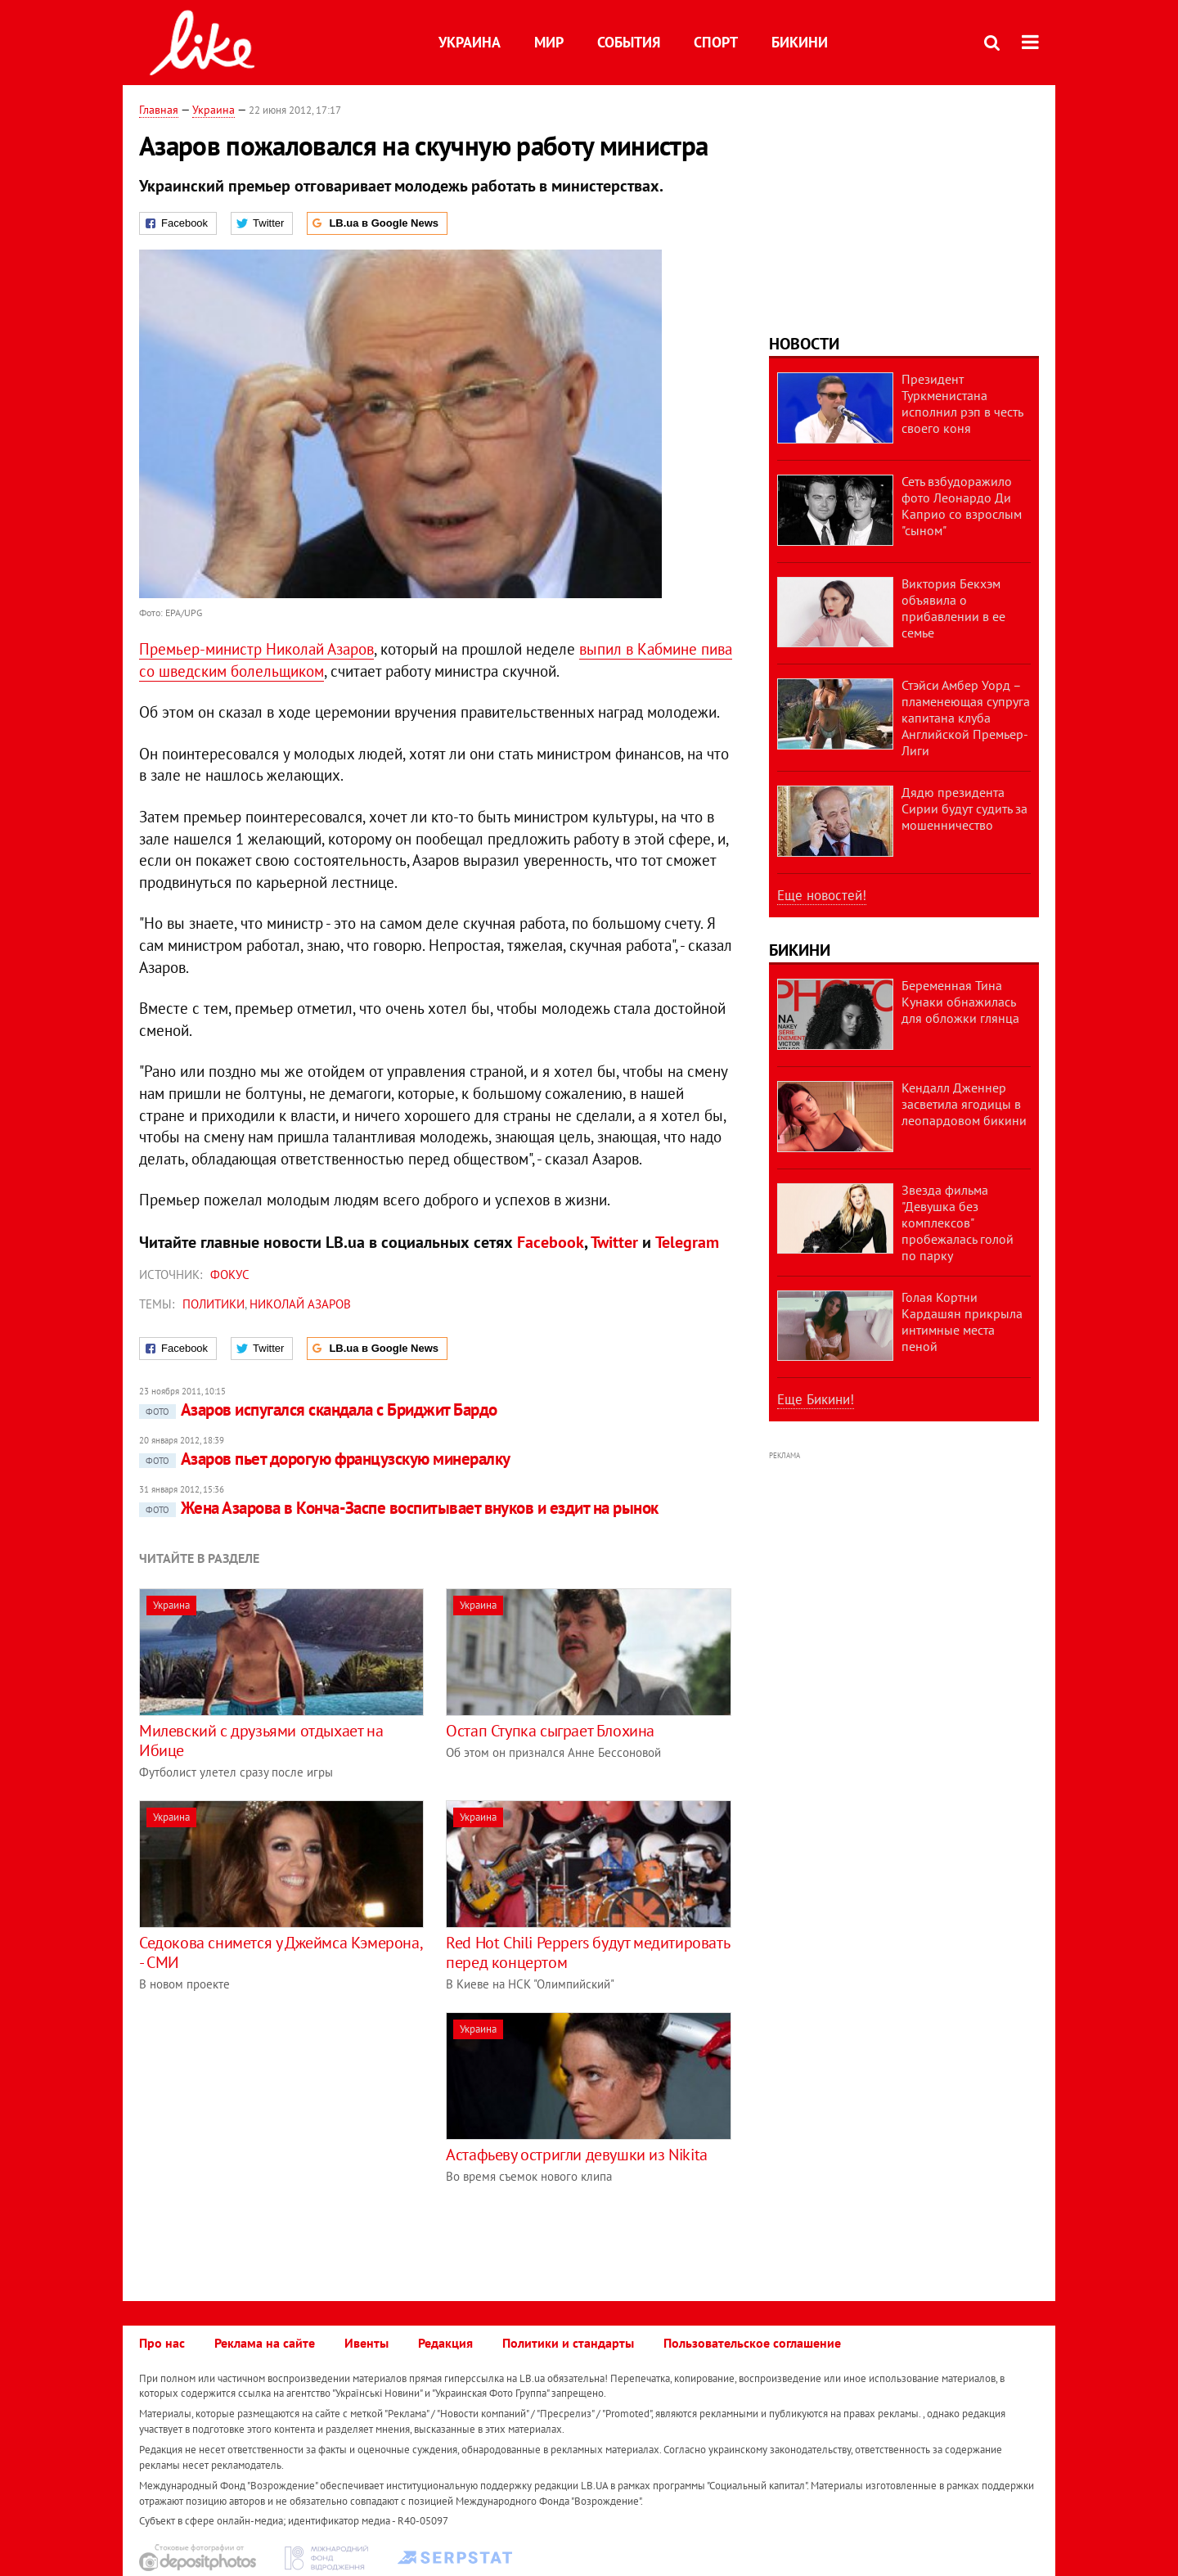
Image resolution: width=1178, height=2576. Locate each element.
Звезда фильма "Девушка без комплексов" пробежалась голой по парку (957, 1222)
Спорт (716, 42)
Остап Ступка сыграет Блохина (550, 1730)
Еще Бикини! (815, 1399)
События (628, 42)
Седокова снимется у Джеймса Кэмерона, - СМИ (280, 1952)
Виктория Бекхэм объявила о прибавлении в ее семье (953, 608)
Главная (158, 109)
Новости (804, 343)
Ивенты (366, 2343)
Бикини (799, 42)
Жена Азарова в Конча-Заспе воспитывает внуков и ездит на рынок (398, 1508)
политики (213, 1304)
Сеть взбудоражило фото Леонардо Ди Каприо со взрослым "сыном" (961, 505)
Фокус (230, 1274)
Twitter (614, 1242)
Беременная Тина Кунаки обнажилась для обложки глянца (960, 1001)
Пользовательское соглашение (752, 2343)
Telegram (687, 1242)
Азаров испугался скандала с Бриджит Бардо (318, 1409)
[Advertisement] (276, 2126)
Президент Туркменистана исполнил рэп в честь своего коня (962, 403)
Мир (549, 42)
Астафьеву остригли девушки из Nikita (577, 2154)
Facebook (550, 1242)
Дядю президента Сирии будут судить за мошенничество (964, 808)
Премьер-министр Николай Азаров (256, 649)
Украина (469, 42)
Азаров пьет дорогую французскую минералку (324, 1459)
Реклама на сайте (264, 2343)
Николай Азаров (300, 1304)
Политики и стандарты (568, 2343)
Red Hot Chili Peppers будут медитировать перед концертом (587, 1952)
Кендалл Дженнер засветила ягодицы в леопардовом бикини (964, 1103)
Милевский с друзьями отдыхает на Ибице (261, 1740)
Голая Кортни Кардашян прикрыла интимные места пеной (962, 1321)
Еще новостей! (821, 895)
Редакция (445, 2343)
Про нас (162, 2343)
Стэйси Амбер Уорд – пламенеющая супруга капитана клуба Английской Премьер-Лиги (965, 718)
